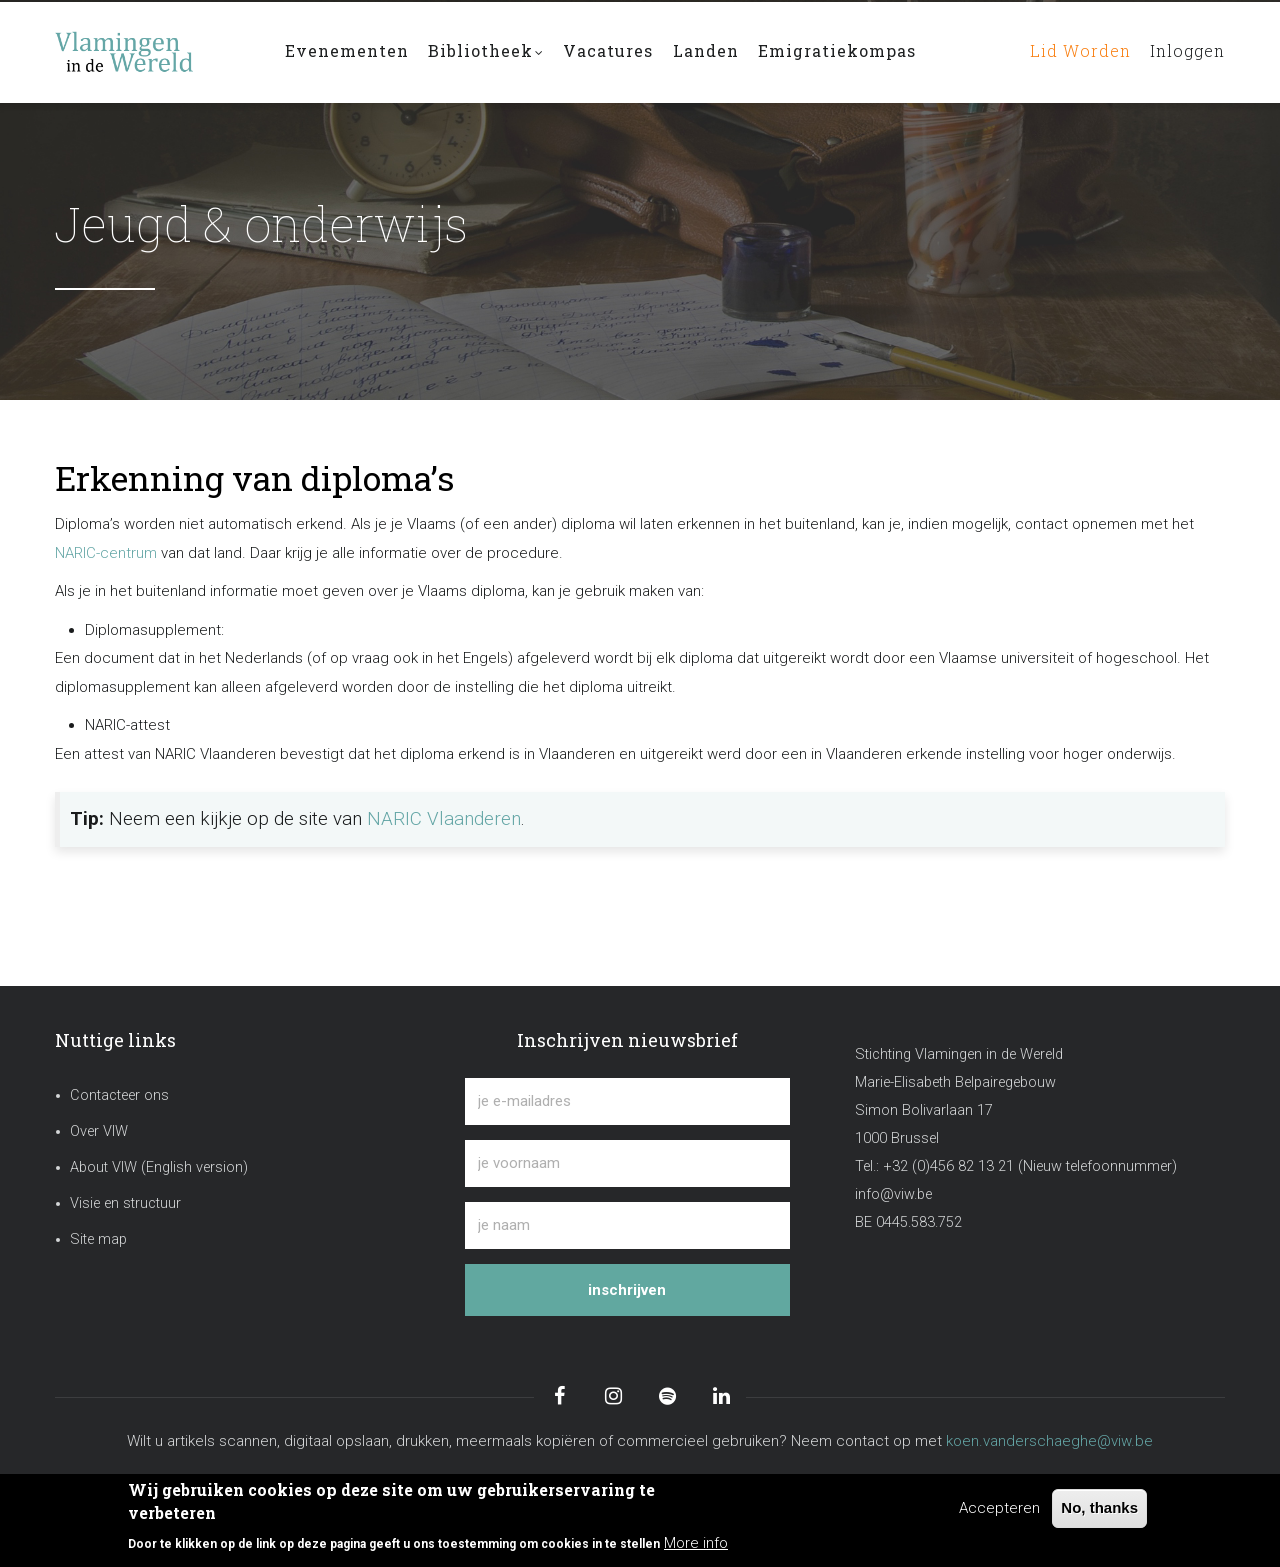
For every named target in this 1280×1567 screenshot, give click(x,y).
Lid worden (1073, 51)
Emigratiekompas (840, 51)
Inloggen (1185, 51)
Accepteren (999, 1508)
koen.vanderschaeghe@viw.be (1049, 1441)
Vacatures (610, 51)
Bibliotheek (487, 53)
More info (696, 1543)
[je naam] (627, 1225)
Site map (98, 1239)
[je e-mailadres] (627, 1101)
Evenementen (347, 51)
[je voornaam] (627, 1163)
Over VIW (99, 1131)
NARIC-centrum (106, 553)
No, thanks (1099, 1507)
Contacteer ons (119, 1095)
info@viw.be (893, 1194)
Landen (708, 51)
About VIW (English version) (159, 1167)
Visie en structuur (125, 1203)
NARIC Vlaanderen (444, 819)
